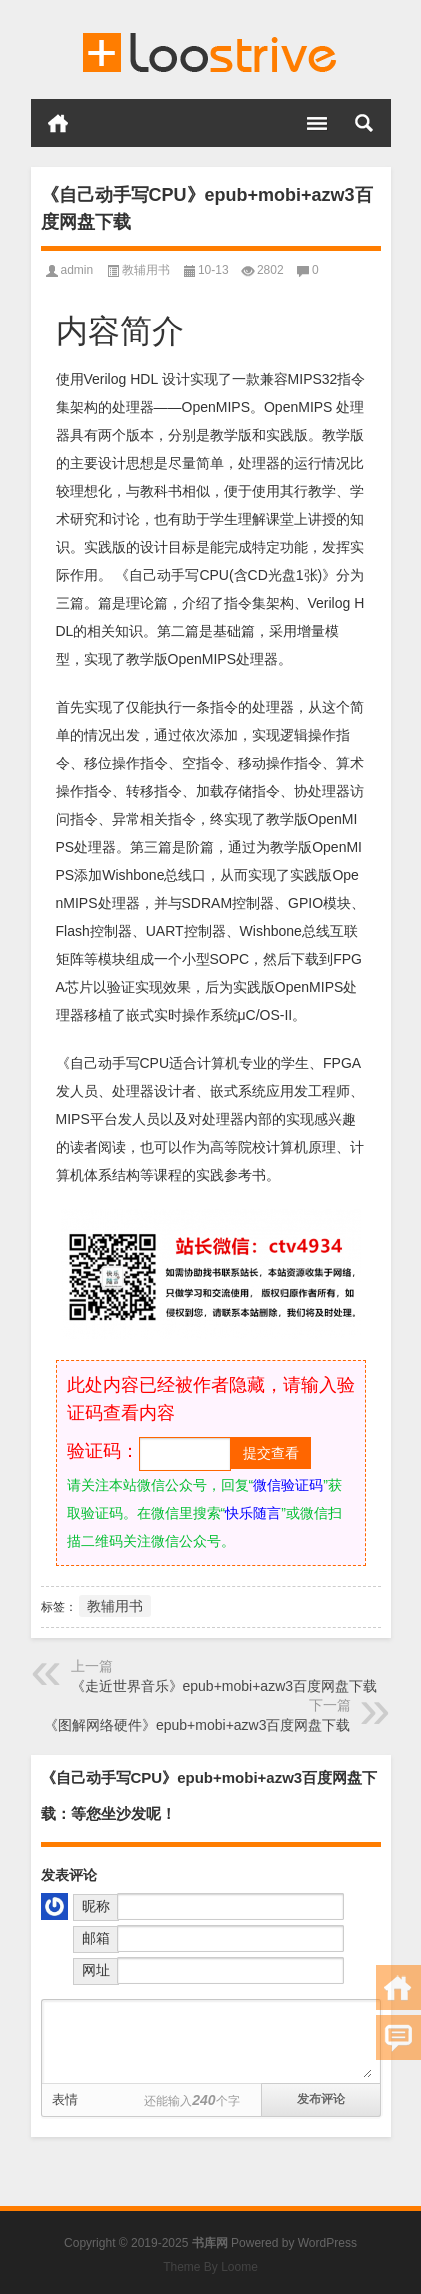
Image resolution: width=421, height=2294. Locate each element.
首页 (58, 123)
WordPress (327, 2243)
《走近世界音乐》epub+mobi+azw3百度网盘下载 (224, 1686)
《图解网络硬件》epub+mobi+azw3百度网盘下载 (197, 1725)
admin (77, 270)
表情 (65, 2099)
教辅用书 (146, 270)
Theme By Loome (210, 2267)
